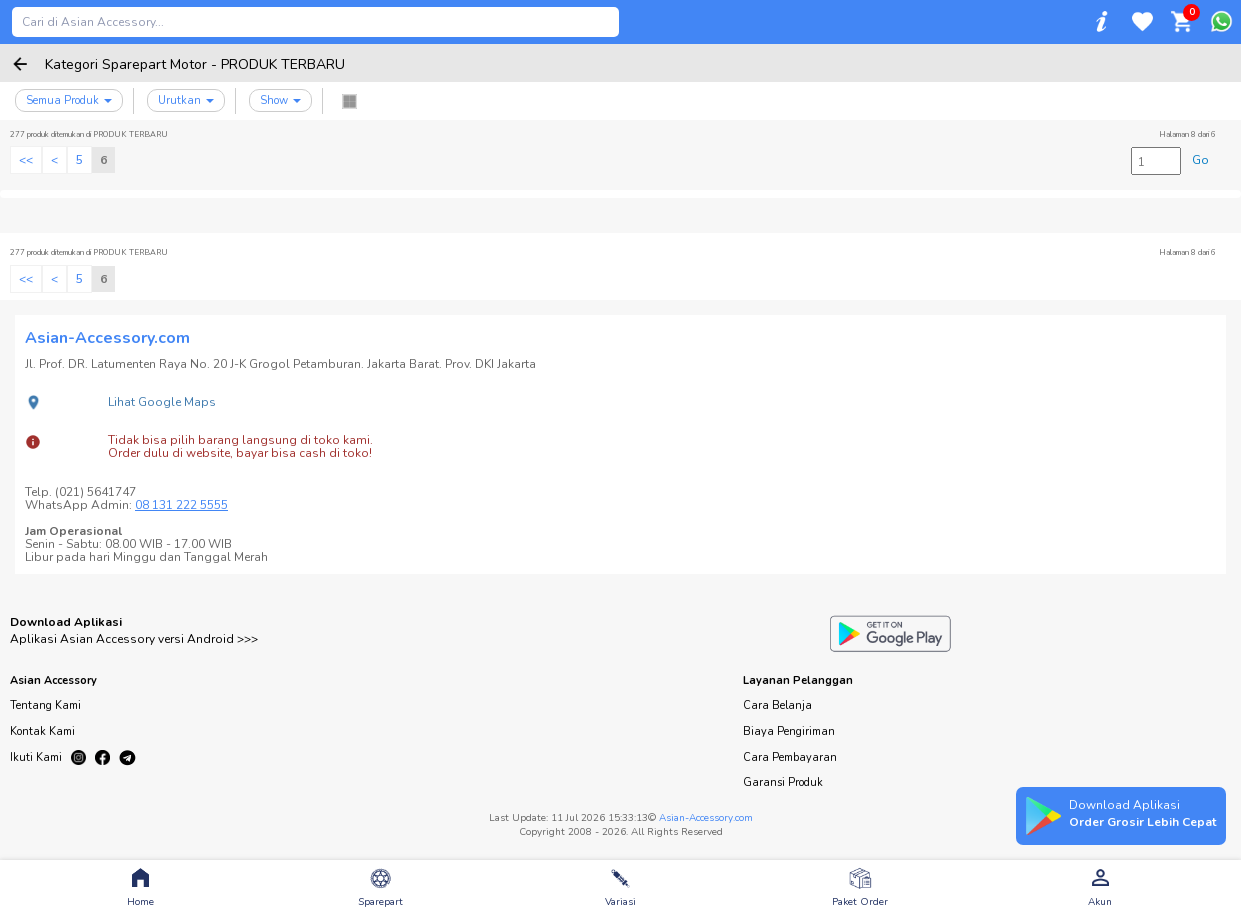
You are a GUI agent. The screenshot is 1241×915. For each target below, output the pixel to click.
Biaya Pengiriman (789, 731)
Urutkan (186, 100)
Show (280, 100)
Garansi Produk (783, 782)
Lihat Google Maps (162, 402)
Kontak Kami (42, 731)
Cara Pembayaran (790, 757)
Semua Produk (69, 100)
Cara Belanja (777, 705)
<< (26, 160)
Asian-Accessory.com (706, 818)
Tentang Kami (45, 705)
